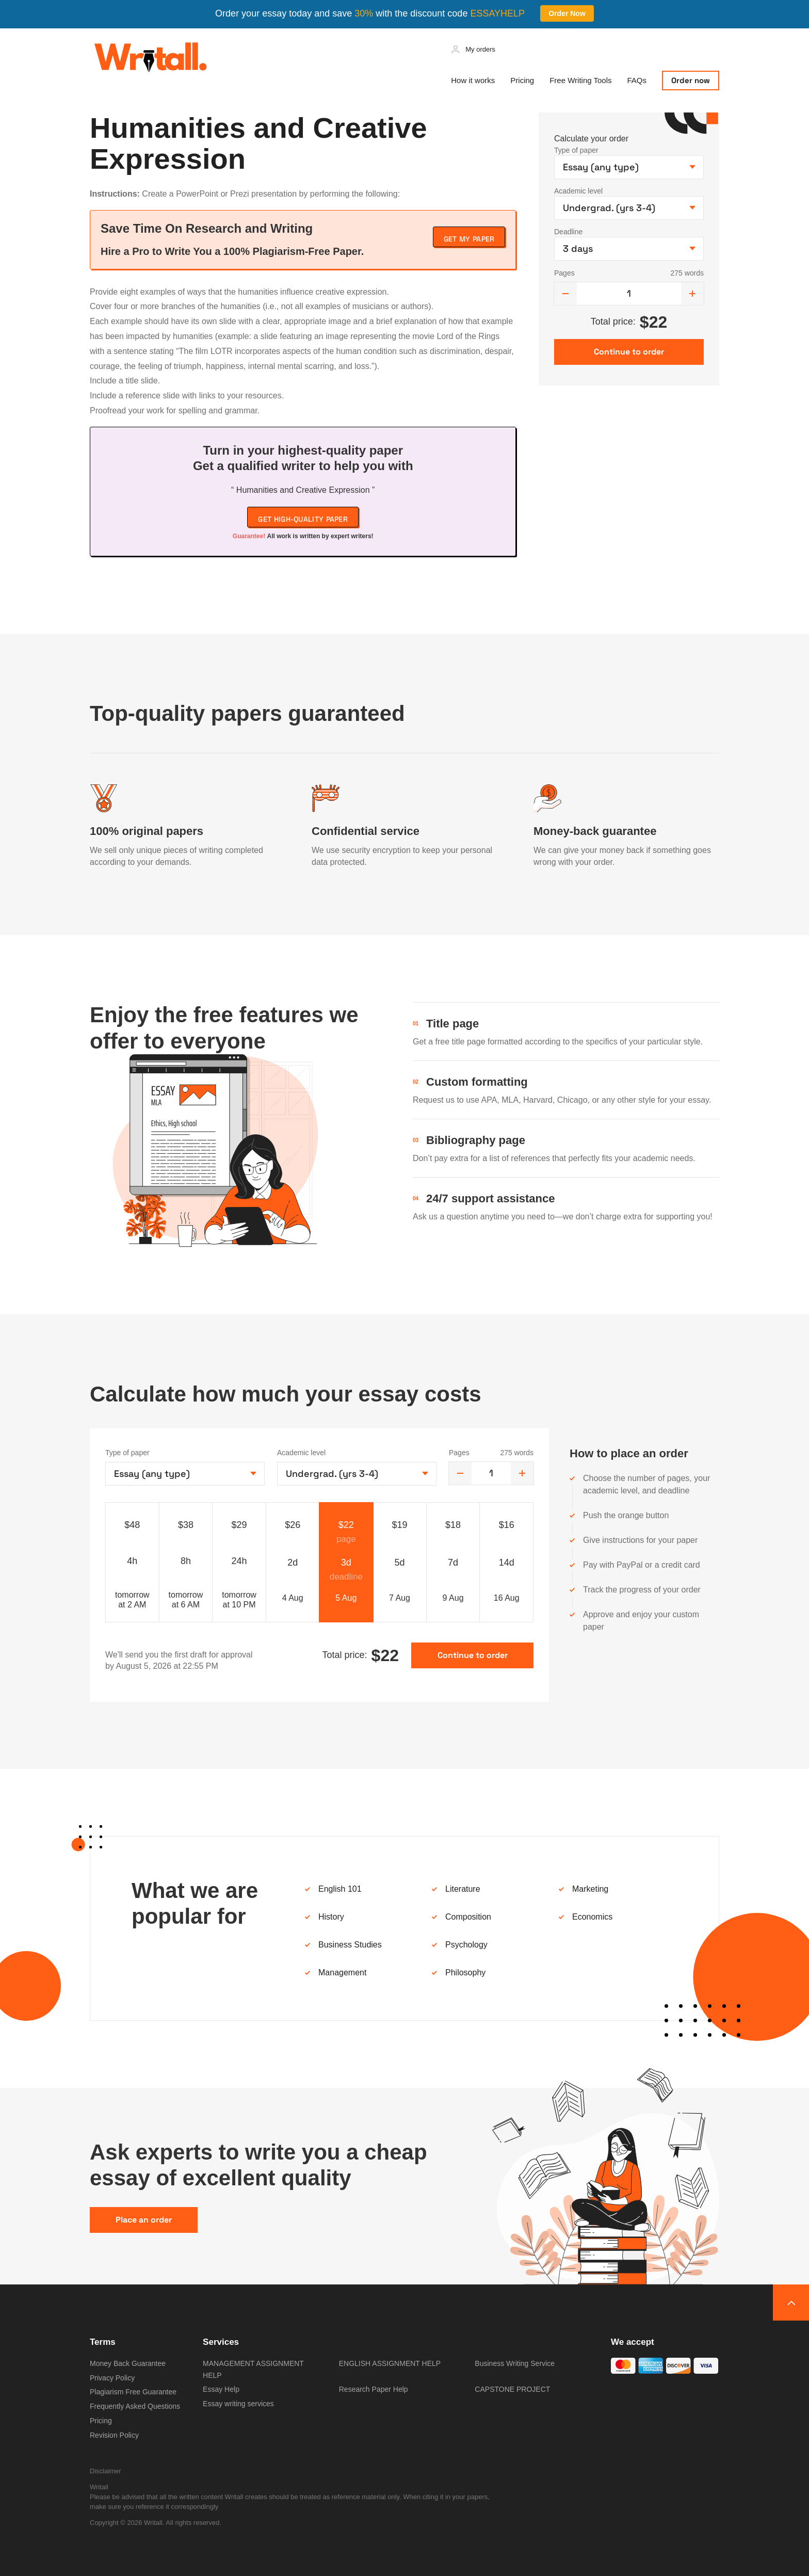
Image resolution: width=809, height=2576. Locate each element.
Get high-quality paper (303, 519)
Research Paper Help (373, 2389)
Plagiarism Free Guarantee (133, 2392)
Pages (564, 273)
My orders (480, 49)
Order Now (567, 13)
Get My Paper (469, 239)
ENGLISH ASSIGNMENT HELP (390, 2363)
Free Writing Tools (580, 80)
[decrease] (565, 293)
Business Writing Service (515, 2363)
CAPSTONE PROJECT (512, 2389)
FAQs (636, 80)
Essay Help (221, 2389)
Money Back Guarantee (128, 2363)
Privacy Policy (112, 2378)
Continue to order (473, 1655)
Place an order (144, 2219)
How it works (473, 80)
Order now (690, 80)
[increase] (692, 293)
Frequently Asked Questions (135, 2406)
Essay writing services (238, 2404)
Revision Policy (114, 2435)
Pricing (522, 80)
